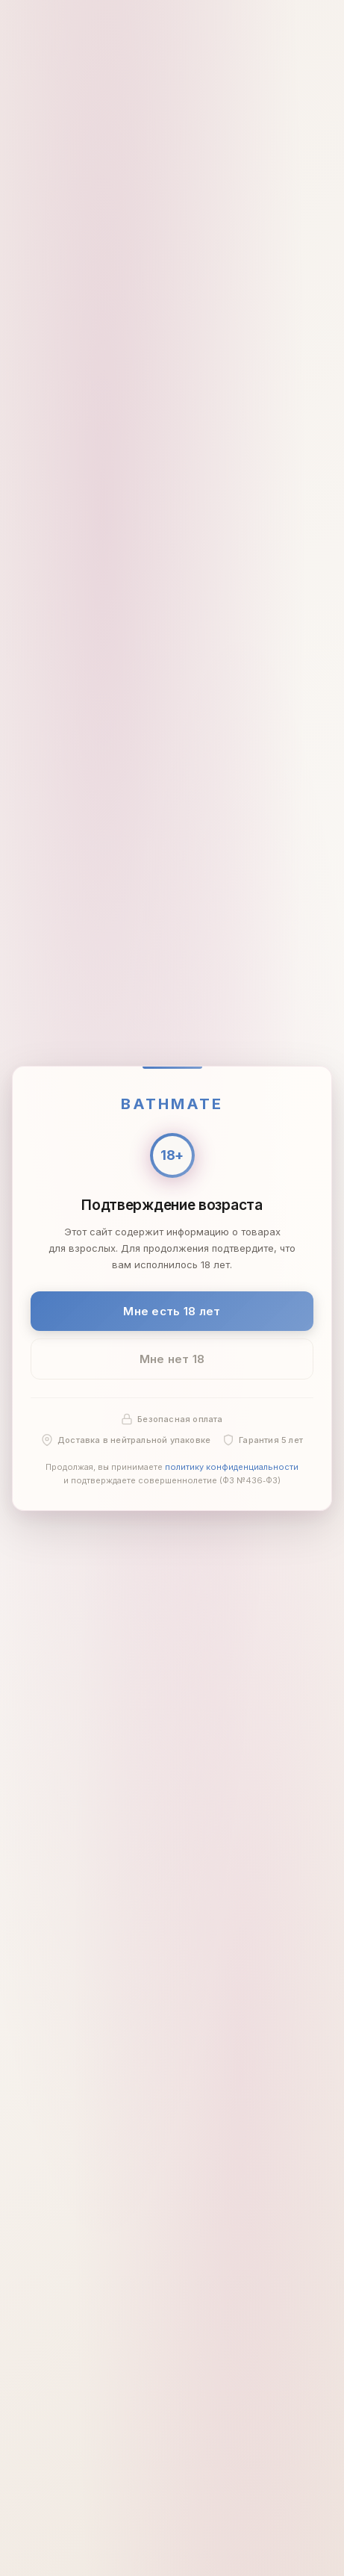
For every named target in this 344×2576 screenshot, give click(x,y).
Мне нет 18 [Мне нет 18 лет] (172, 1359)
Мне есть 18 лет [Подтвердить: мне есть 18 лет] (172, 1310)
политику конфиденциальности (231, 1467)
